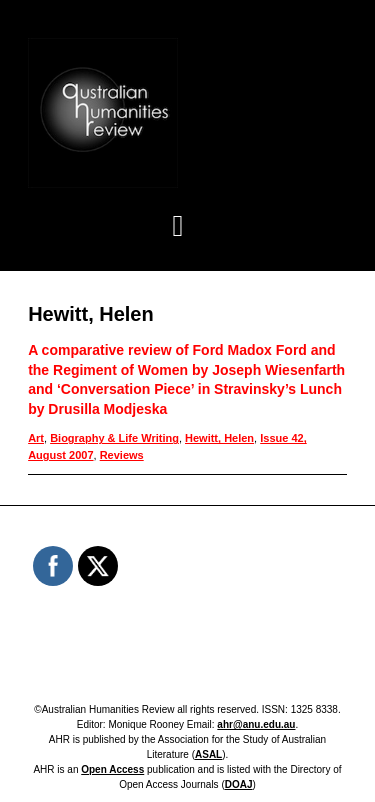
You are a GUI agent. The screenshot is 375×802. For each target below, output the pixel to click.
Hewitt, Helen (219, 438)
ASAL (208, 754)
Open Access (112, 769)
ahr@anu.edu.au (256, 724)
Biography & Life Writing (114, 438)
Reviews (122, 455)
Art (36, 438)
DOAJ (239, 784)
